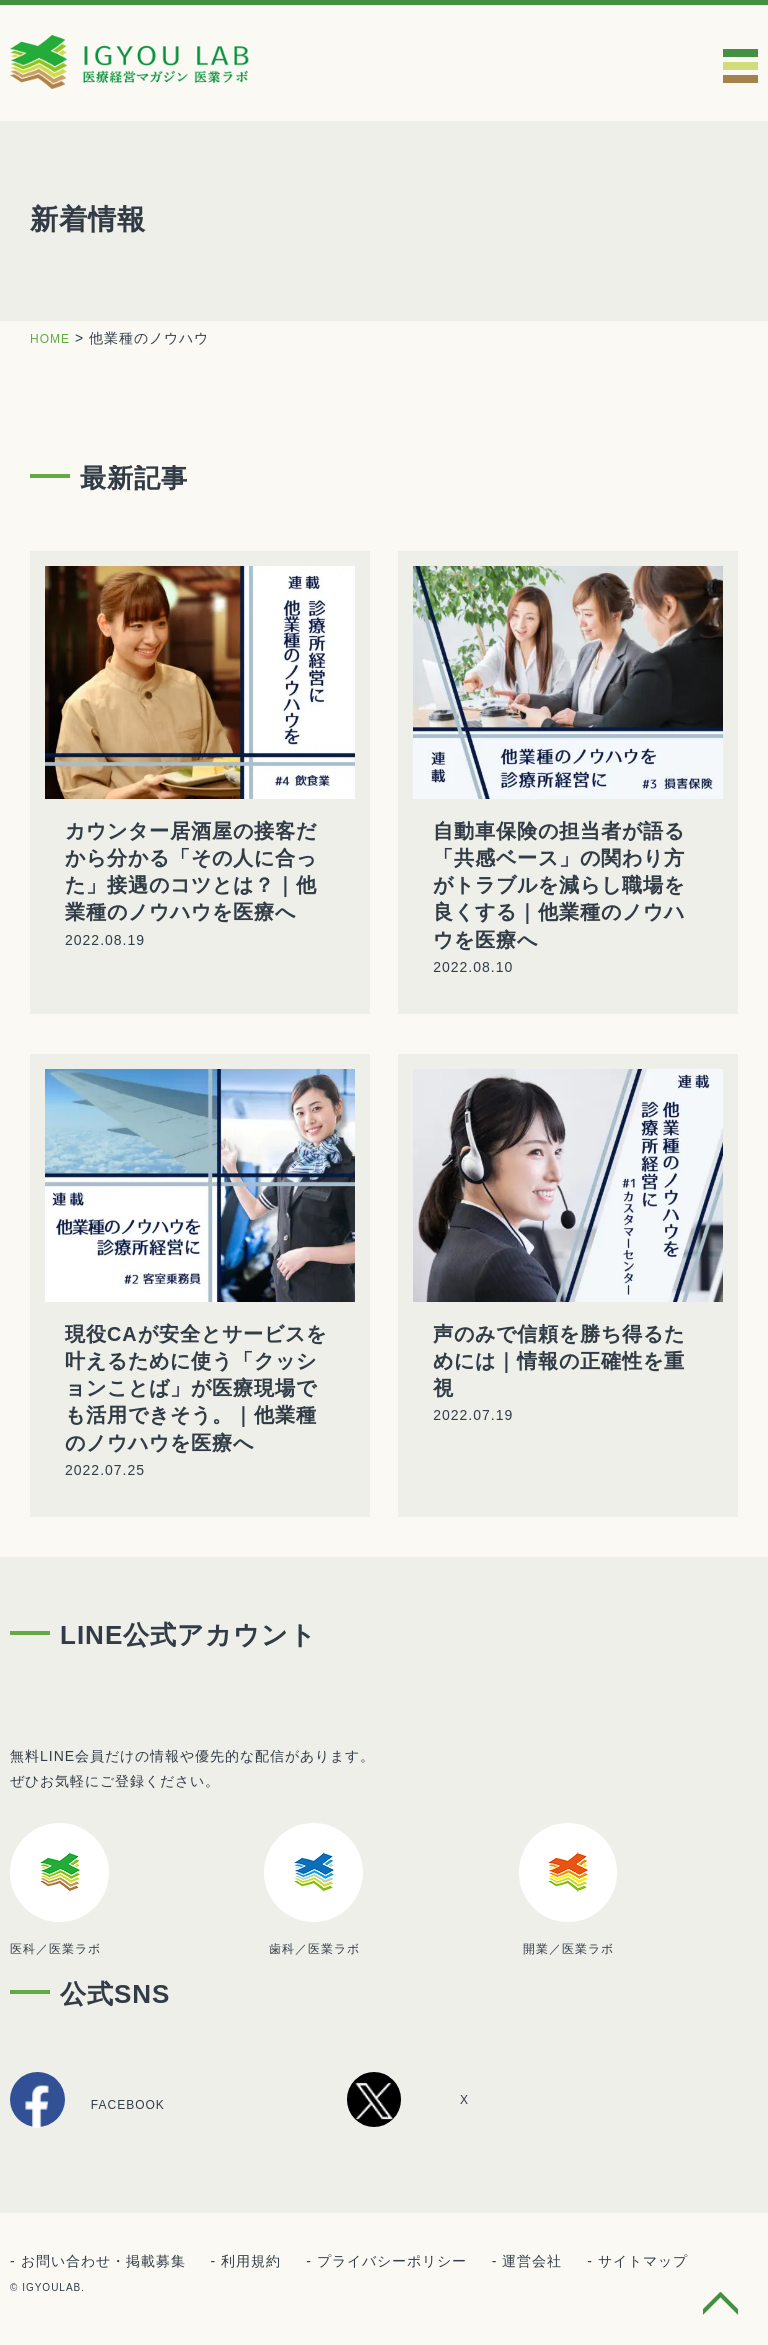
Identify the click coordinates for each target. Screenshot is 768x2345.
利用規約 (251, 2263)
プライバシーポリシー (392, 2263)
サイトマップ (643, 2263)
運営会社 (532, 2263)
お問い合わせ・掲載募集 (103, 2263)
